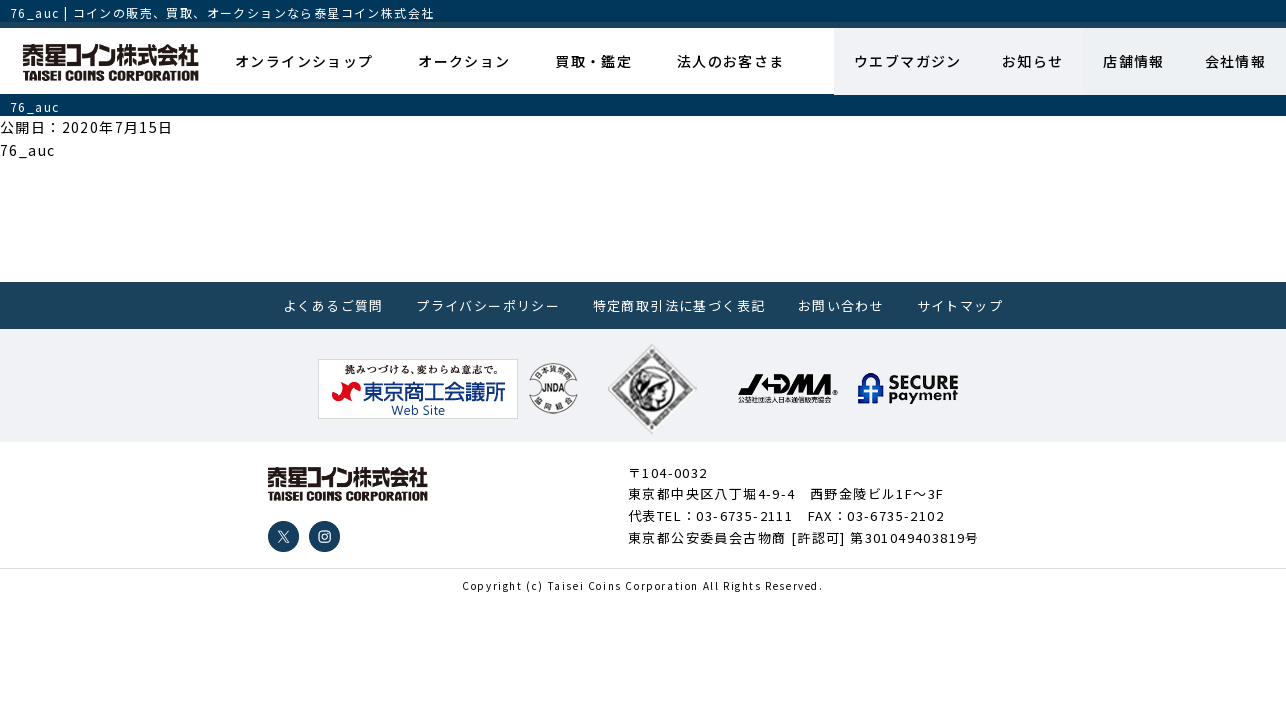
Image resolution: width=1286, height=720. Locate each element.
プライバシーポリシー (488, 305)
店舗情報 (1134, 61)
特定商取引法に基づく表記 (679, 305)
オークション (464, 61)
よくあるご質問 (333, 305)
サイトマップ (960, 305)
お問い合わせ (841, 305)
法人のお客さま (730, 61)
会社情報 (1235, 61)
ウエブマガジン (907, 61)
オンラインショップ (304, 61)
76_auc (27, 150)
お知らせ (1032, 61)
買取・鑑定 (593, 61)
